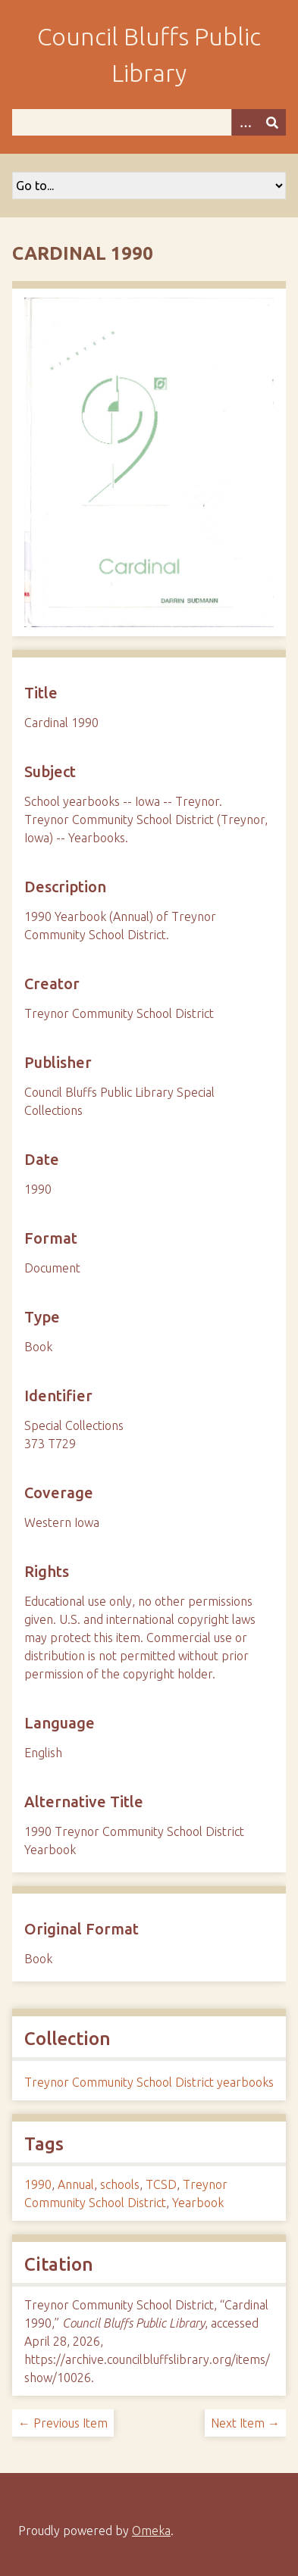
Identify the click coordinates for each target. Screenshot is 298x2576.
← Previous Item (63, 2423)
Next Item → (245, 2423)
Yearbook (198, 2202)
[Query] (149, 122)
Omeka (151, 2530)
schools (120, 2184)
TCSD (161, 2184)
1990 (38, 2184)
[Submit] (272, 122)
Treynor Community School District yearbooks (149, 2082)
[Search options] (245, 122)
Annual (76, 2184)
